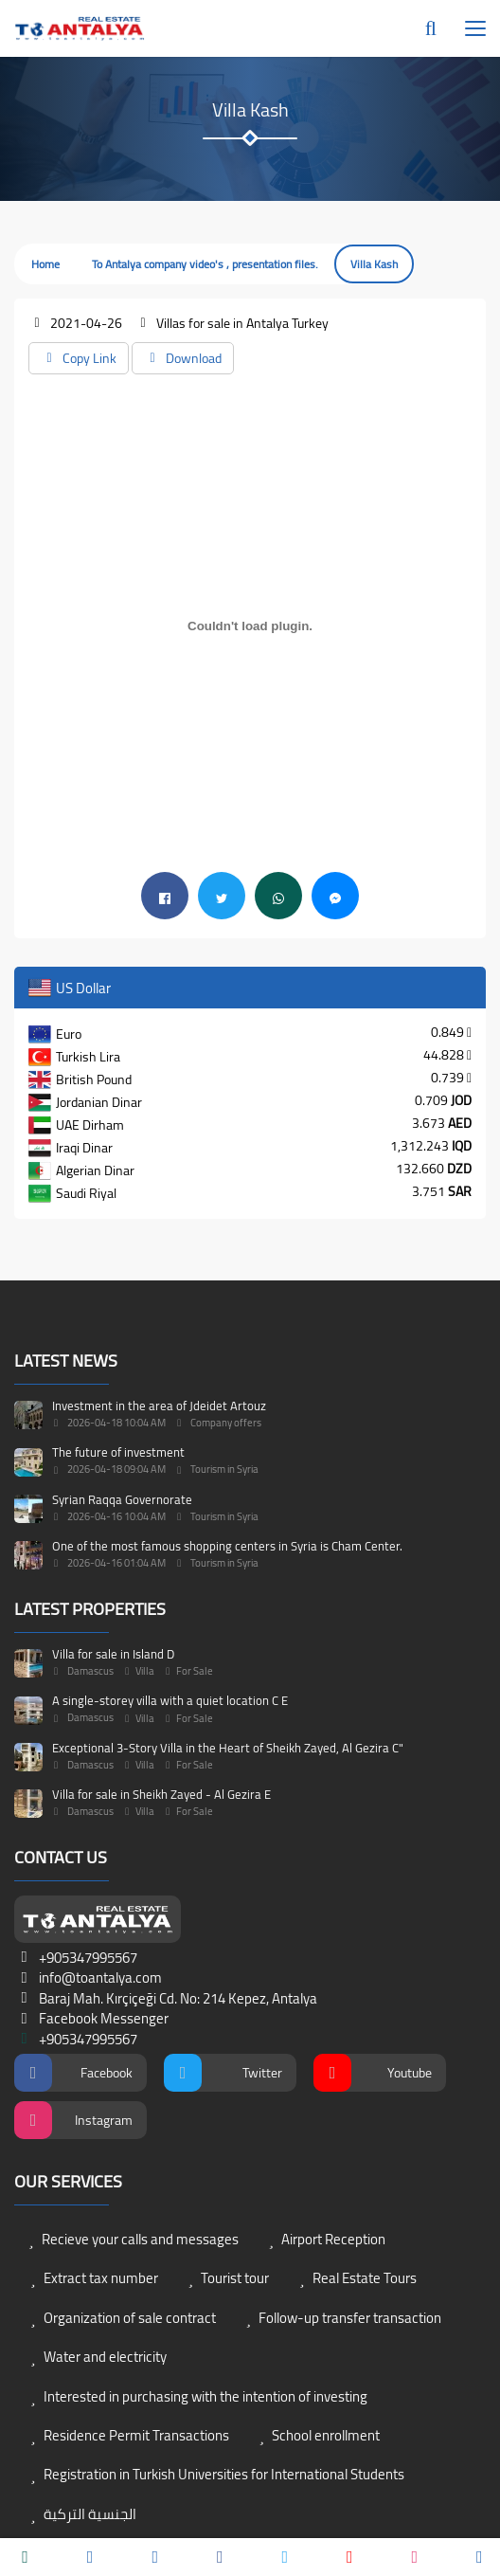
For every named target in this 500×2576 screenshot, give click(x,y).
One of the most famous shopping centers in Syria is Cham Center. (227, 1545)
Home (45, 264)
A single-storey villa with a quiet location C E (170, 1700)
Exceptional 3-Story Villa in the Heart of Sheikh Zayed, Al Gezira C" (227, 1747)
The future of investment (118, 1452)
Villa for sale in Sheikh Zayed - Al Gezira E (161, 1794)
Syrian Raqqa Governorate (122, 1499)
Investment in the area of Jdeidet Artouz (159, 1405)
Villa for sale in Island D (113, 1653)
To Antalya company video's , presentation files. (205, 264)
